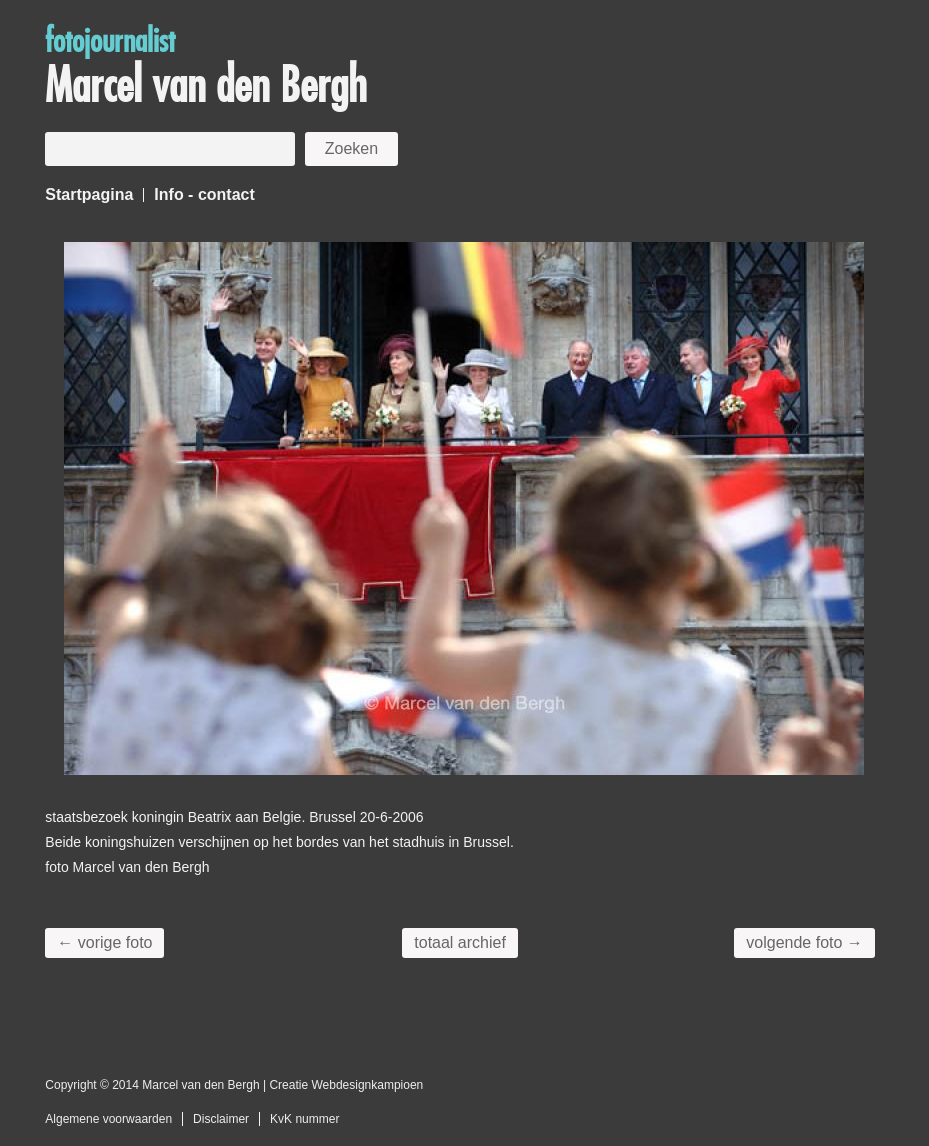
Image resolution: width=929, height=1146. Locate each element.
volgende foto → (804, 942)
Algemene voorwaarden (108, 1119)
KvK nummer (304, 1119)
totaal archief (460, 942)
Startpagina (89, 194)
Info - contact (204, 194)
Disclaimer (221, 1119)
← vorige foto (104, 942)
